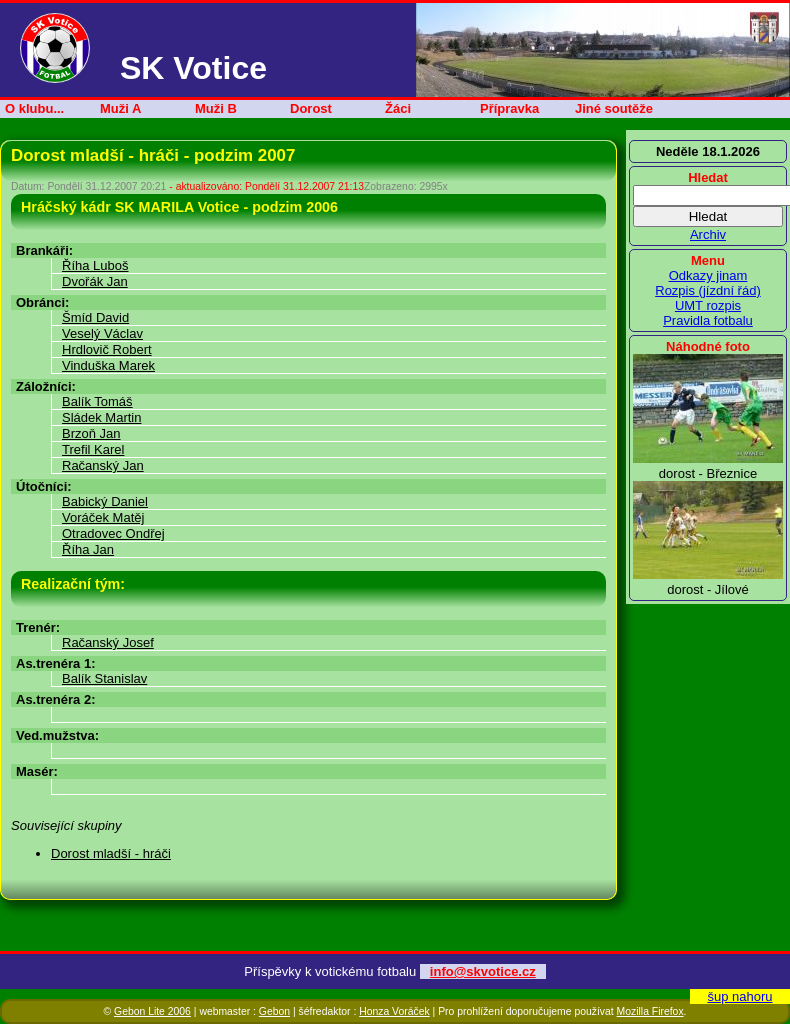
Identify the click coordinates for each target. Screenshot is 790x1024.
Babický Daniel (105, 501)
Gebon (274, 1011)
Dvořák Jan (95, 281)
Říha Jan (88, 549)
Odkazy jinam (708, 275)
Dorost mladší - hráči (111, 853)
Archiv (708, 234)
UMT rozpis (708, 305)
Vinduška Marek (108, 365)
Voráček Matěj (103, 517)
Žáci (398, 108)
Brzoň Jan (91, 433)
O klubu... (34, 108)
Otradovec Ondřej (113, 533)
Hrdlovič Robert (107, 349)
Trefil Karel (93, 449)
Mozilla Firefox (650, 1011)
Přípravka (509, 108)
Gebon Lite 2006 (152, 1011)
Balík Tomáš (97, 401)
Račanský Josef (108, 642)
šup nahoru (739, 996)
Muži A (120, 108)
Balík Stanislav (104, 678)
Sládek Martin (101, 417)
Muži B (216, 108)
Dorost (311, 108)
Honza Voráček (394, 1011)
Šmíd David (95, 317)
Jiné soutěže (614, 108)
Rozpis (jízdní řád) (707, 290)
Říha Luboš (95, 265)
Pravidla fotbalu (708, 320)
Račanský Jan (103, 465)
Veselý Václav (102, 333)
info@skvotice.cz (483, 971)
